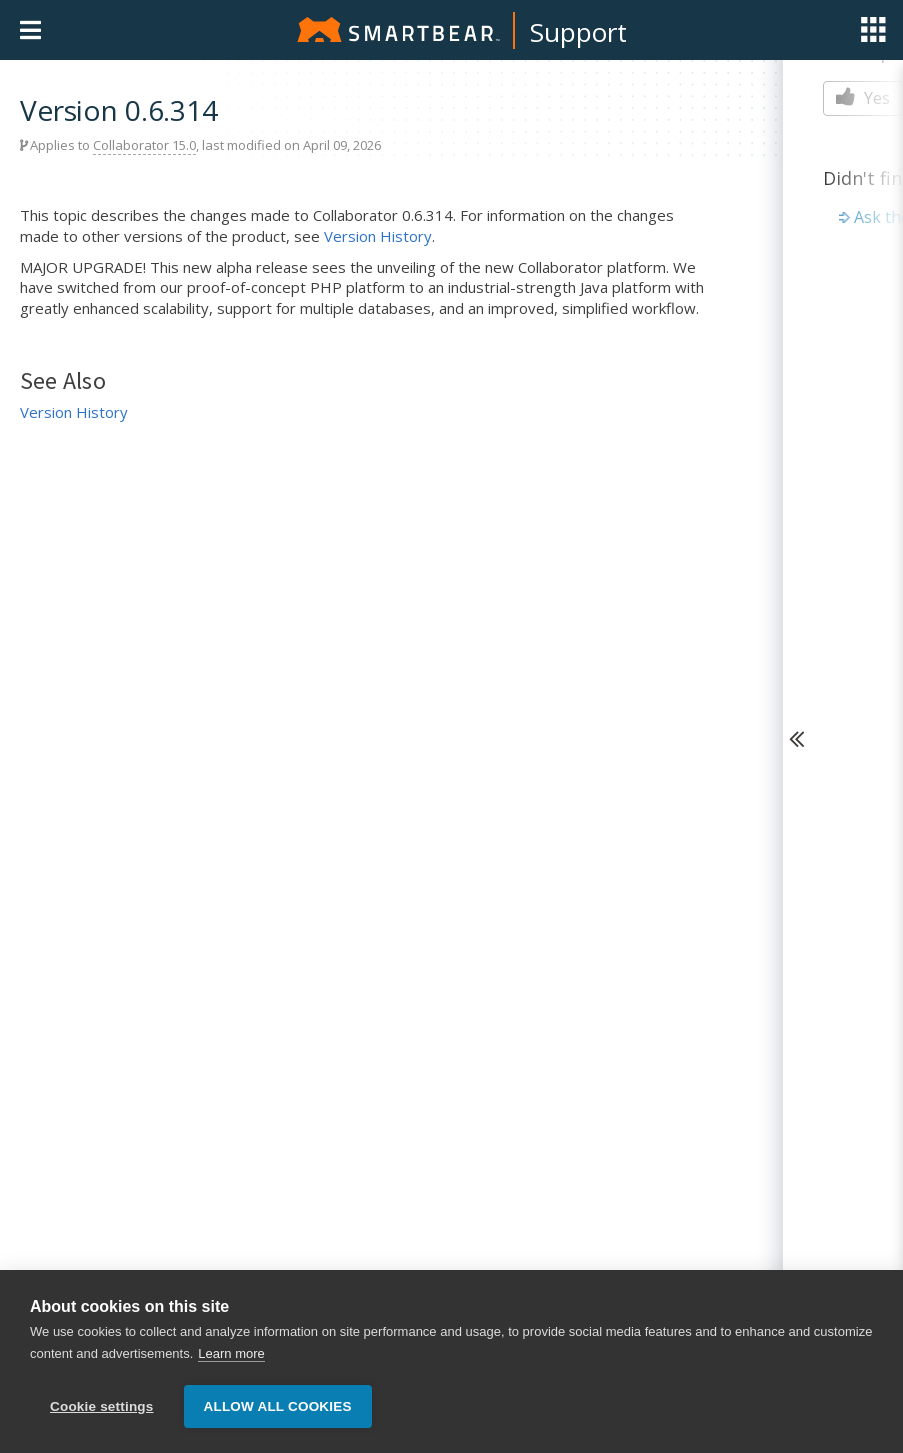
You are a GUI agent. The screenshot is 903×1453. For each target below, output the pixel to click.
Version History (378, 236)
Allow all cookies (278, 1406)
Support (578, 32)
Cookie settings (102, 1406)
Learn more (231, 1353)
